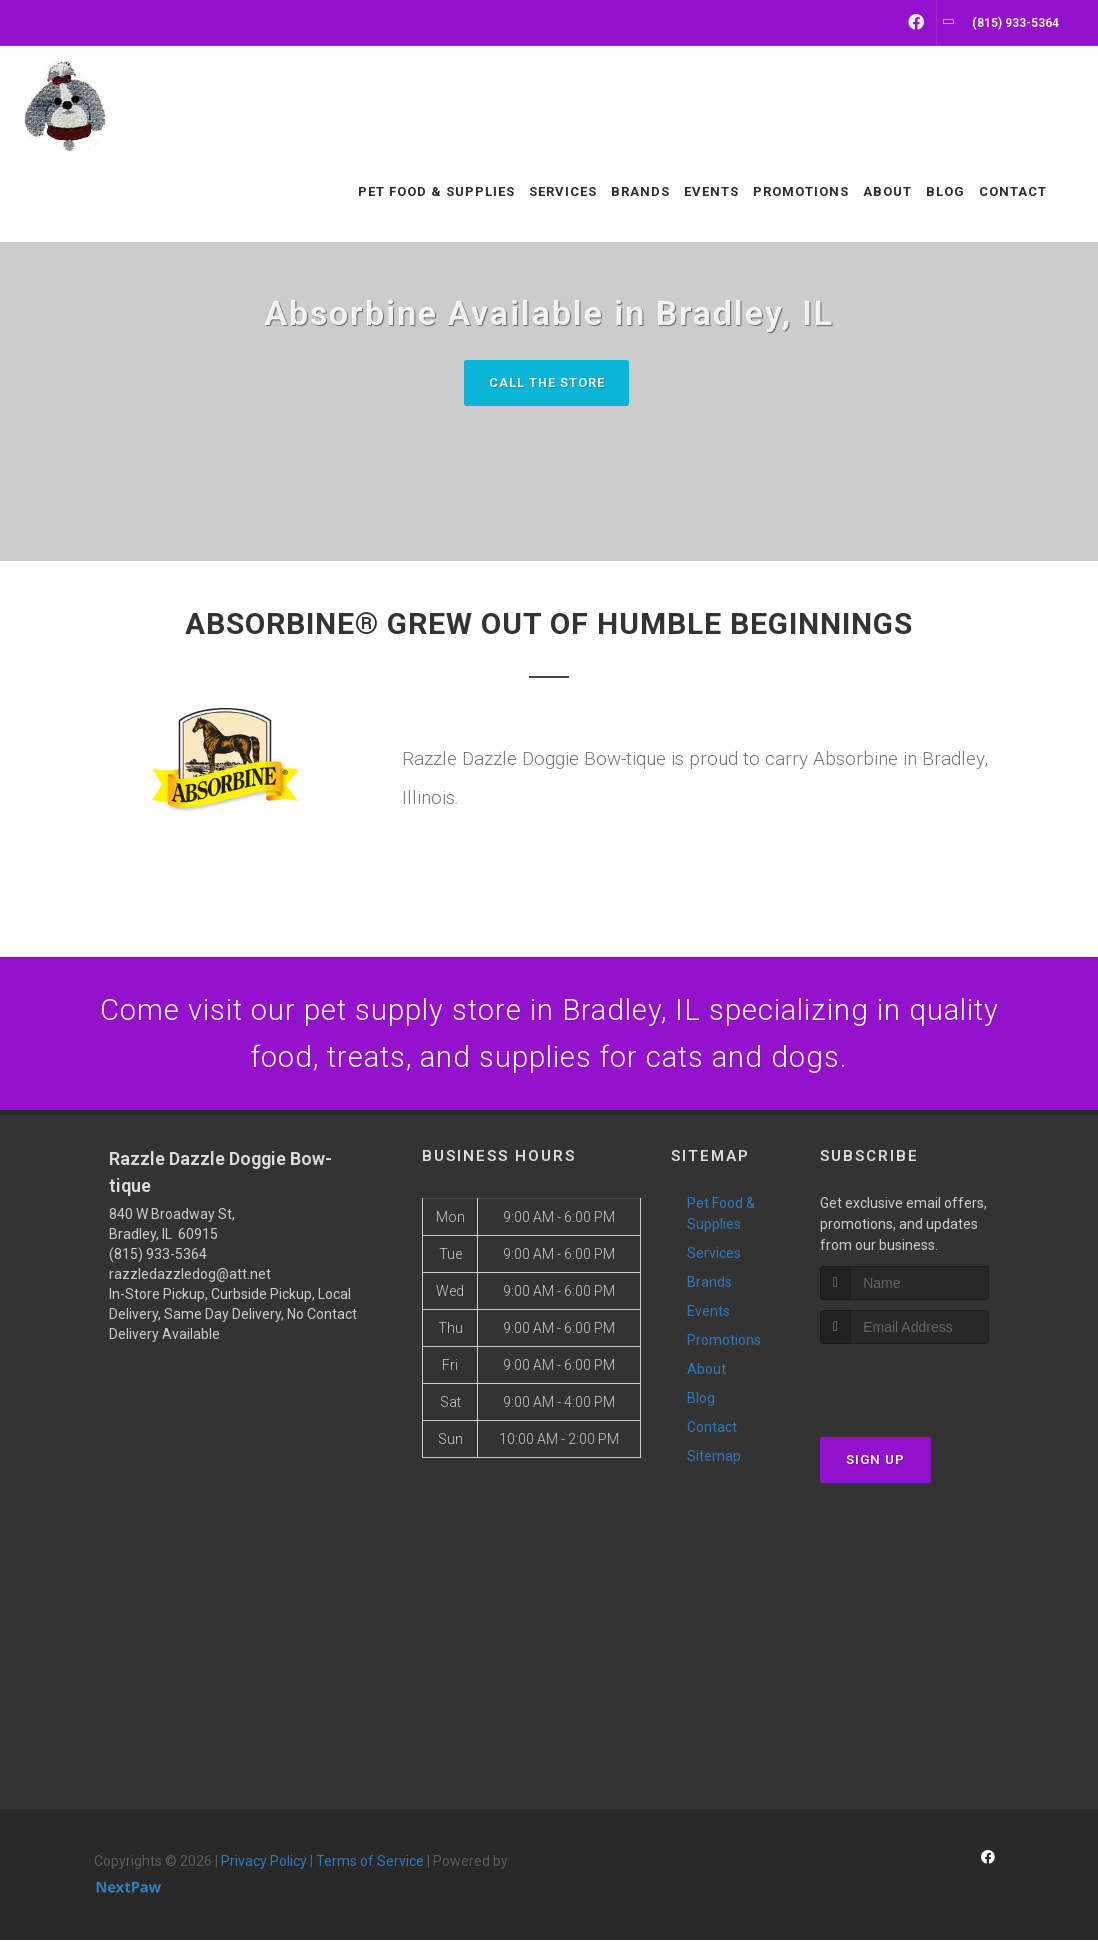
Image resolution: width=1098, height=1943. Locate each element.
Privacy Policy (264, 1864)
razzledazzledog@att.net (190, 1277)
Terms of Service (370, 1864)
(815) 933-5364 (158, 1257)
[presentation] (926, 1384)
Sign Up (875, 1462)
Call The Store (546, 382)
